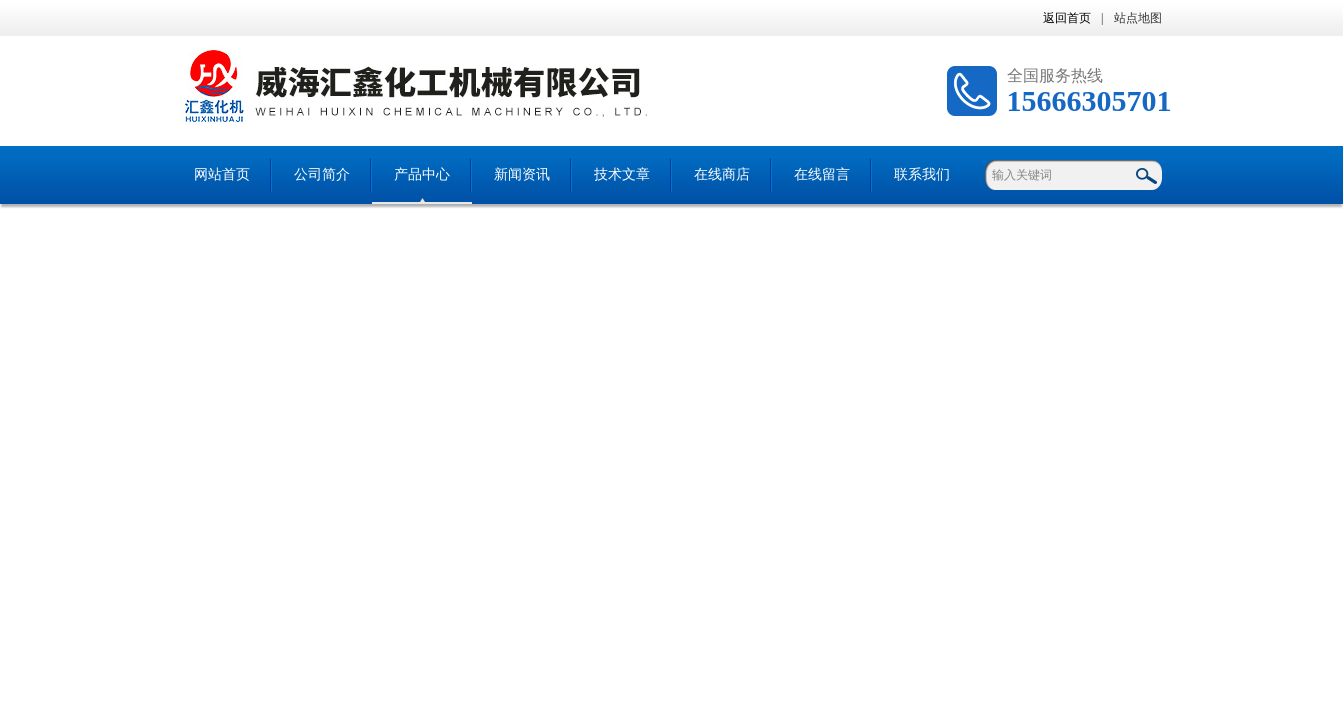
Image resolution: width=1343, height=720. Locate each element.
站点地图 (1138, 18)
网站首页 (222, 174)
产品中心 (422, 174)
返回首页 (1067, 18)
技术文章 (622, 174)
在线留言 (822, 174)
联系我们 (922, 174)
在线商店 (722, 174)
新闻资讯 (522, 174)
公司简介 (322, 174)
